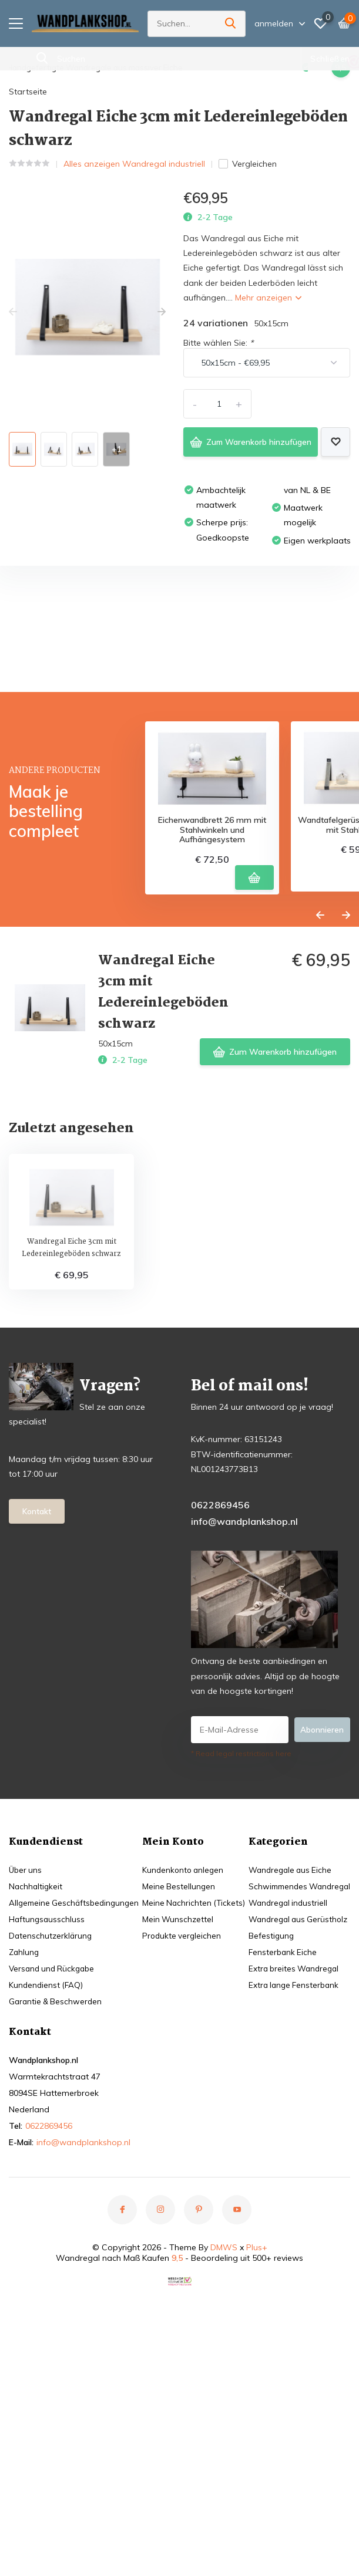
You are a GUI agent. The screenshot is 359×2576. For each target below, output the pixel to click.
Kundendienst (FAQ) (47, 2156)
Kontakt (37, 1684)
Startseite (28, 88)
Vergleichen (248, 161)
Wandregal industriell (50, 2264)
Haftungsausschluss (47, 2090)
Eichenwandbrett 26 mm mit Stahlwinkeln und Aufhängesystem (212, 997)
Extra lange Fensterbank (56, 2346)
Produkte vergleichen (285, 2107)
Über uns (26, 2041)
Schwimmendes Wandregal (63, 2248)
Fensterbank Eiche (44, 2313)
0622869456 (220, 1676)
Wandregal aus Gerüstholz (61, 2280)
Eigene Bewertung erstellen (276, 756)
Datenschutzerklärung (51, 2107)
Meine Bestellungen (282, 2057)
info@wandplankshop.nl (244, 1693)
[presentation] (13, 309)
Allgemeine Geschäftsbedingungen (76, 2074)
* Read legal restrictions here (241, 1924)
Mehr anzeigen (268, 294)
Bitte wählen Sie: (218, 340)
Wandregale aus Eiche (52, 2231)
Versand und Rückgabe (54, 2140)
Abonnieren (322, 1901)
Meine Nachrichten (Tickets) (297, 2074)
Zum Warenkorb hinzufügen (248, 439)
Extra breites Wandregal (56, 2330)
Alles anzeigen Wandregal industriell (134, 161)
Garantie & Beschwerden (57, 2173)
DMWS (223, 2451)
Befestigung (32, 2297)
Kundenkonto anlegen (287, 2041)
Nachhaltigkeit (36, 2057)
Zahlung (25, 2123)
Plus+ (256, 2451)
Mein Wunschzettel (281, 2090)
